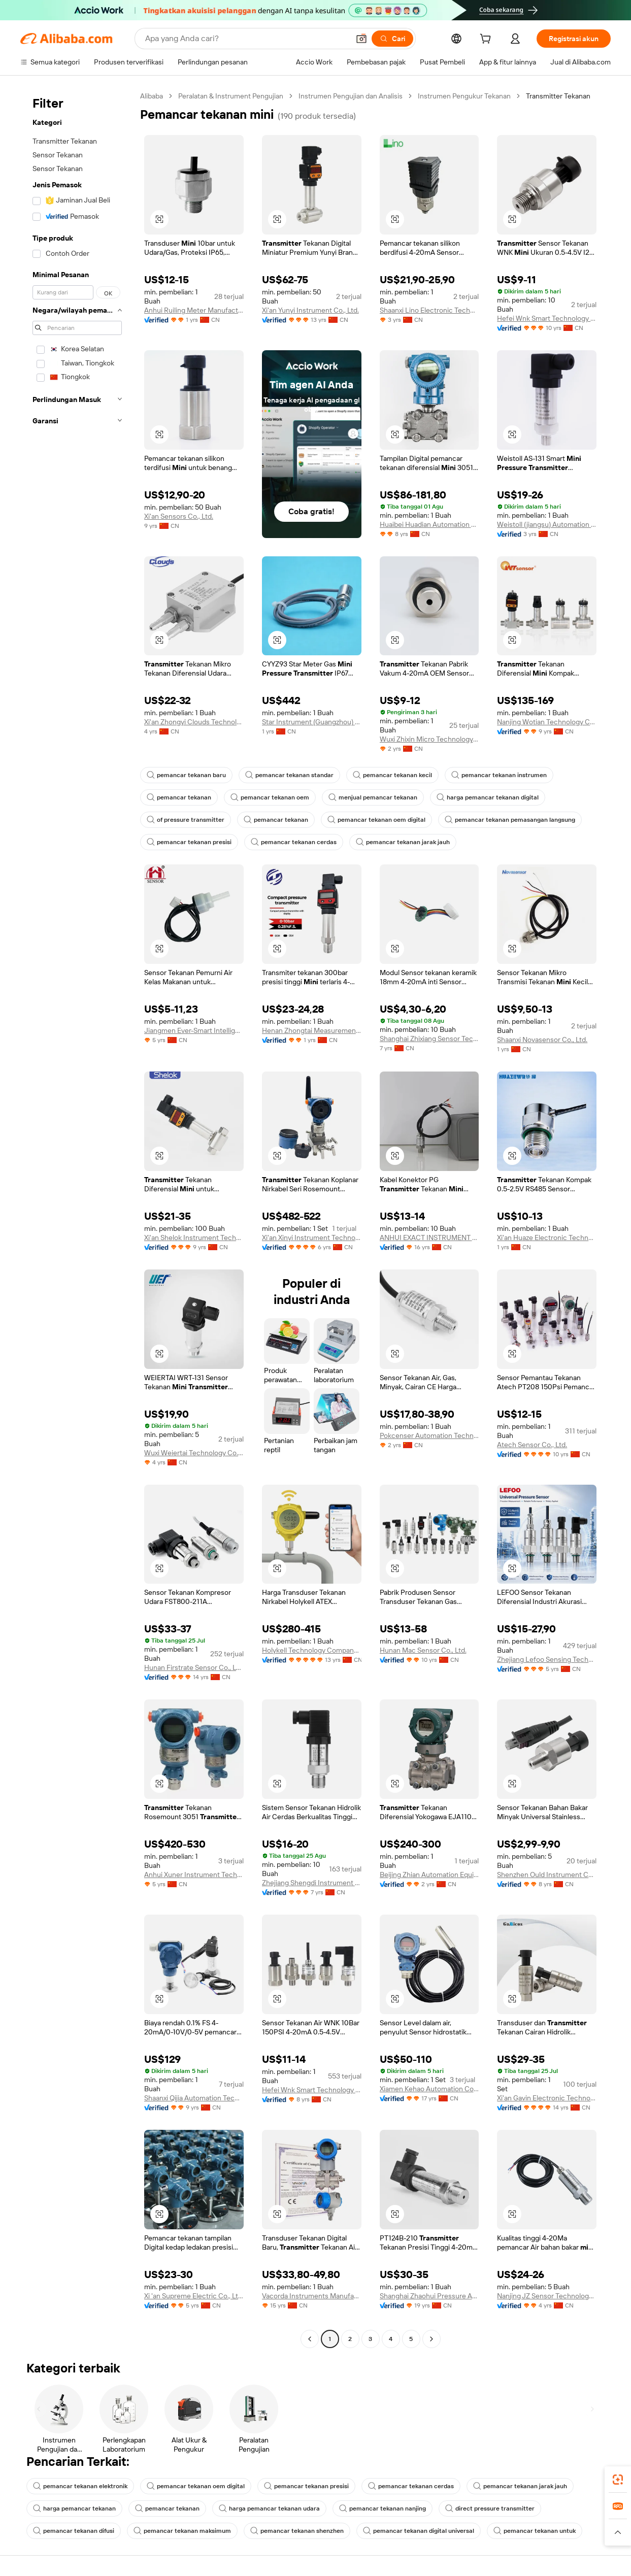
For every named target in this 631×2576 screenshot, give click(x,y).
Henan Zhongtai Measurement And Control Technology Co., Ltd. (311, 1030)
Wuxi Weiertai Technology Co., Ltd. (194, 1453)
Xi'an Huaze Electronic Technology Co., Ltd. (546, 1237)
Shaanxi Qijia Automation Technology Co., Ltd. (194, 2098)
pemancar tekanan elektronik (80, 2486)
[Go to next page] (431, 2339)
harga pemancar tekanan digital (488, 797)
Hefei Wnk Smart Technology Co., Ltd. (546, 318)
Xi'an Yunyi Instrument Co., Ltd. (310, 310)
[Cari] (392, 38)
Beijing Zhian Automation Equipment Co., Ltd (429, 1874)
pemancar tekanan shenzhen (297, 2531)
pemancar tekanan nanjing (382, 2508)
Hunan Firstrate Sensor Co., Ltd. (194, 1667)
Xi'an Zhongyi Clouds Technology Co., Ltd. (194, 722)
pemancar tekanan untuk (534, 2531)
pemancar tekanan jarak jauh (403, 842)
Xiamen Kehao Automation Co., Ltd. (429, 2089)
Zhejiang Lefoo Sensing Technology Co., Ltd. (546, 1659)
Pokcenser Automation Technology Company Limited (429, 1435)
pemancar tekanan (179, 797)
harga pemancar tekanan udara (269, 2508)
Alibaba (151, 96)
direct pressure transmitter (490, 2508)
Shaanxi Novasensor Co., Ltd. (542, 1039)
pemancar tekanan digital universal (418, 2531)
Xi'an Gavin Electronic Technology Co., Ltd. (546, 2098)
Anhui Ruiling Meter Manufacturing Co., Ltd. (194, 310)
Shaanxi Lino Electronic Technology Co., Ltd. (429, 310)
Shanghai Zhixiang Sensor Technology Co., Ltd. (429, 1038)
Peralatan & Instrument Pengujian (230, 96)
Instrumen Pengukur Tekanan (464, 96)
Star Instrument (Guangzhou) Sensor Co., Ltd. (311, 722)
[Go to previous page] (310, 2339)
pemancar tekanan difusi (73, 2531)
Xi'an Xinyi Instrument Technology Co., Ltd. (311, 1237)
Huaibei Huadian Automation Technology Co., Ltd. (429, 524)
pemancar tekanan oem (269, 797)
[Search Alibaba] (246, 38)
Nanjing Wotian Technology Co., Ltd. (546, 722)
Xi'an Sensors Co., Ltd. (178, 516)
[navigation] (77, 1218)
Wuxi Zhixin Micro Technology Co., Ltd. (429, 739)
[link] (618, 2479)
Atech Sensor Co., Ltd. (532, 1445)
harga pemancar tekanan (74, 2508)
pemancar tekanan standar (289, 775)
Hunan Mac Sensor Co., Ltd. (423, 1650)
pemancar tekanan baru (186, 775)
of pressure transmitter (185, 820)
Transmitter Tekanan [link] (558, 96)
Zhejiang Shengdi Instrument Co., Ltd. (311, 1883)
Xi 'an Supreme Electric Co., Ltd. (194, 2296)
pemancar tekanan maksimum (182, 2531)
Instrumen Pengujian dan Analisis (350, 96)
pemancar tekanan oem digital (376, 820)
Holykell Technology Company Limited (311, 1650)
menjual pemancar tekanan (372, 797)
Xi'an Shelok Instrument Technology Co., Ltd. (194, 1237)
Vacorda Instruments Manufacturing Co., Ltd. (311, 2296)
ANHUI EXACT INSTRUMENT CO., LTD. (429, 1237)
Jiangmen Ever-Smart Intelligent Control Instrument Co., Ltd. (194, 1030)
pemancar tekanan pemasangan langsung (510, 820)
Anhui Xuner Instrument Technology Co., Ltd (194, 1874)
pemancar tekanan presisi (189, 842)
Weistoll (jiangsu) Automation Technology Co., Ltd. (546, 524)
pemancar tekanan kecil (392, 775)
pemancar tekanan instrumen (499, 775)
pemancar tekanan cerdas (294, 842)
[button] (361, 38)
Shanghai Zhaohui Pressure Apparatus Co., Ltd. (429, 2296)
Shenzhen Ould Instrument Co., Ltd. (546, 1874)
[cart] (487, 40)
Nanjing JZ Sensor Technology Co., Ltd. (546, 2296)
